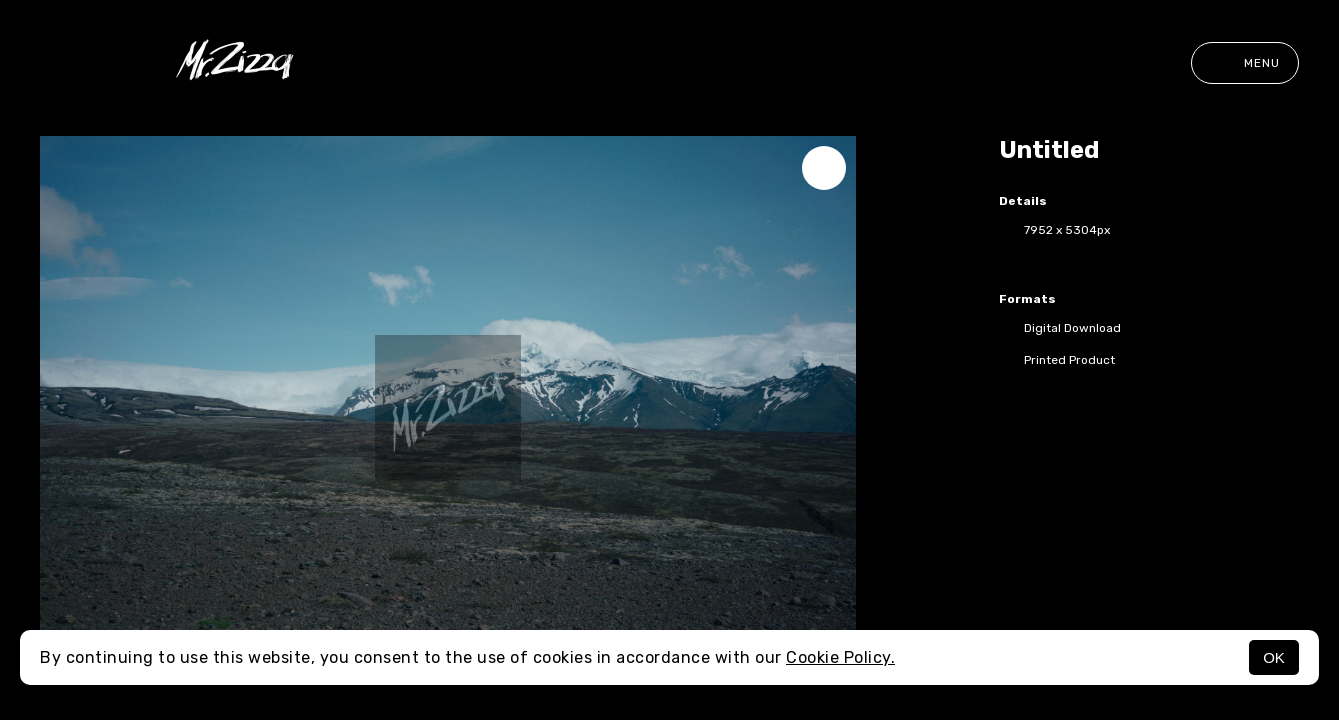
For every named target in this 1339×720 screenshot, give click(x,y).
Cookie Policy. (840, 657)
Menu (1245, 63)
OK (1274, 657)
